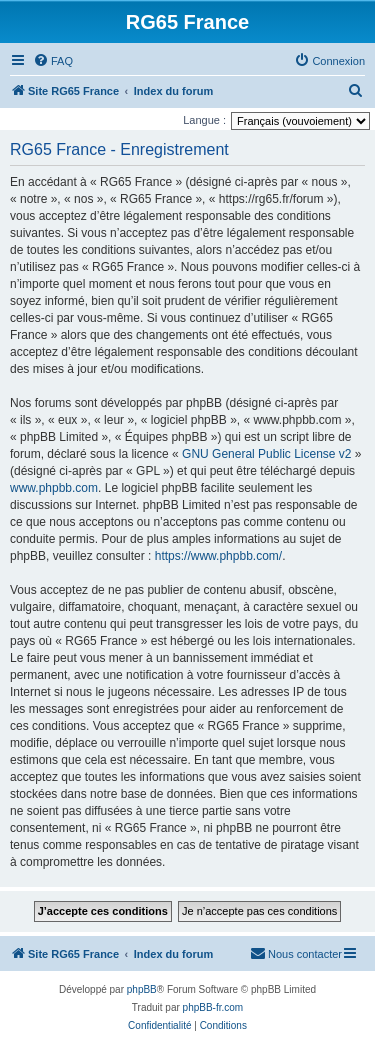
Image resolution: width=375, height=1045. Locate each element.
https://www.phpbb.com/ (218, 556)
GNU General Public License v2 (266, 454)
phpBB (142, 989)
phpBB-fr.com (213, 1007)
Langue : (204, 120)
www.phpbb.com (54, 488)
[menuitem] (53, 61)
